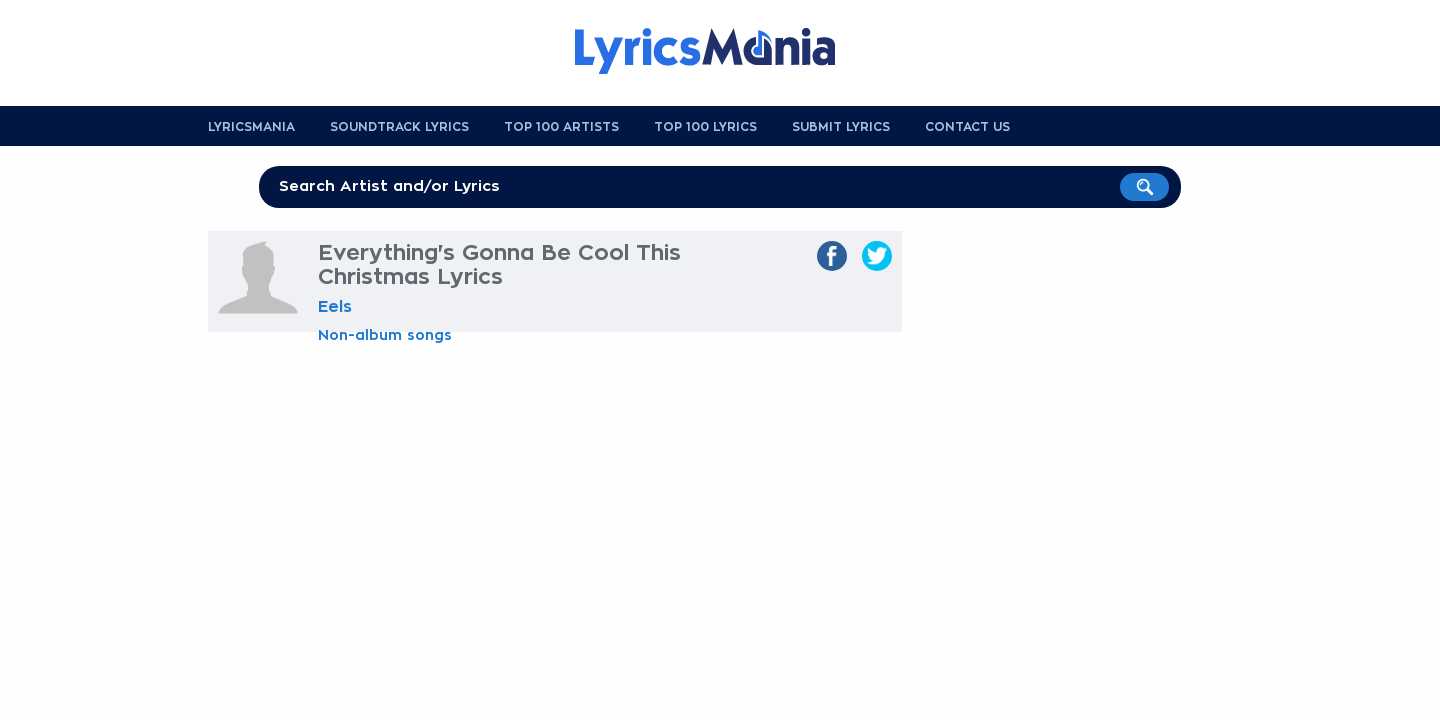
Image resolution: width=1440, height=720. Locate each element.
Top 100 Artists (561, 127)
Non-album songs (385, 335)
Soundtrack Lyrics (399, 127)
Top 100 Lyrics (705, 127)
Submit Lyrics (841, 127)
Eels (335, 307)
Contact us (967, 127)
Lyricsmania (251, 127)
